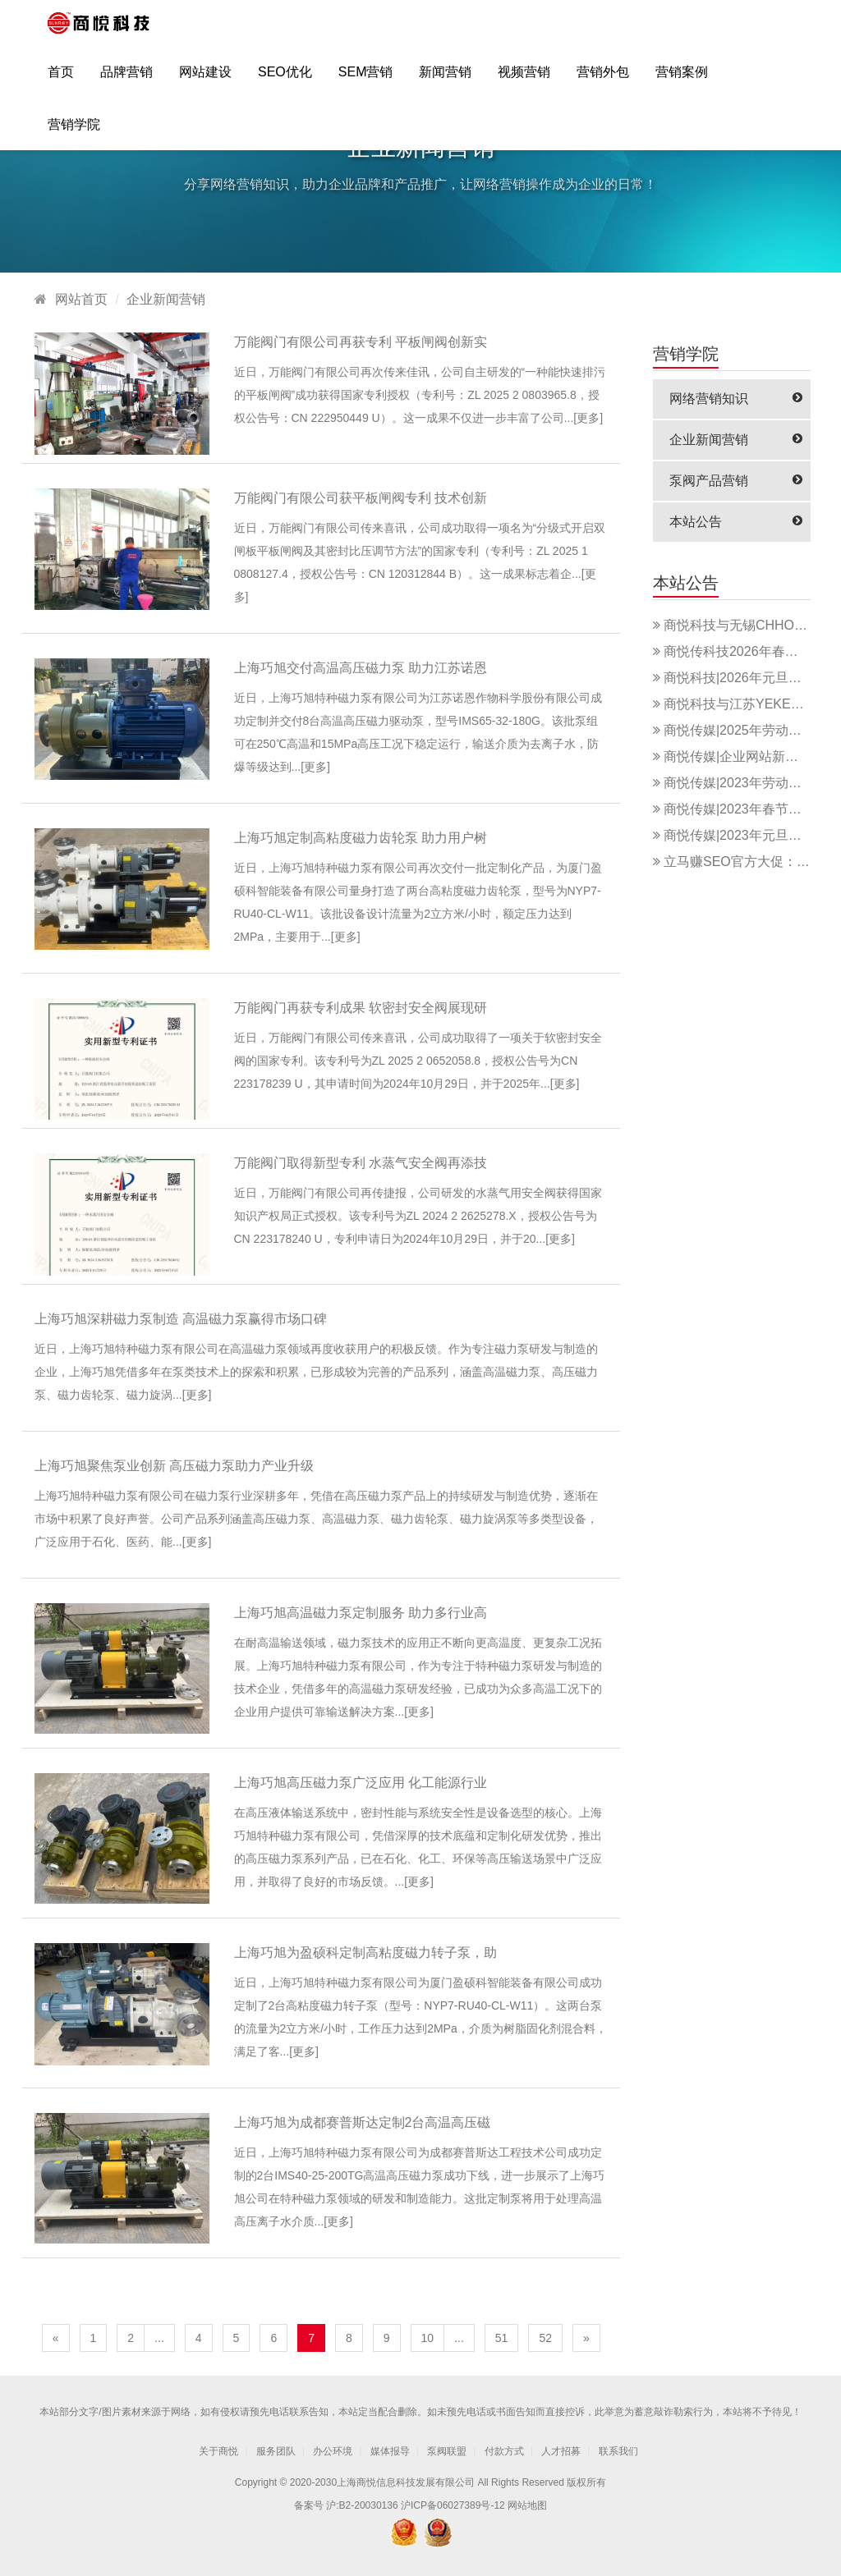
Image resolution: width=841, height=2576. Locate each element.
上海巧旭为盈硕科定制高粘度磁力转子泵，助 (365, 1953)
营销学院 (74, 132)
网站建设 (205, 79)
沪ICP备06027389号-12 (453, 2505)
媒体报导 (390, 2451)
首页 (61, 79)
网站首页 (81, 299)
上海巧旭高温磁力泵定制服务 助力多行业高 (360, 1613)
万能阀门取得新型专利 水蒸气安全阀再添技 (360, 1163)
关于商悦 (218, 2451)
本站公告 (736, 522)
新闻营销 (445, 79)
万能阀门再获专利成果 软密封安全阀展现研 (360, 1008)
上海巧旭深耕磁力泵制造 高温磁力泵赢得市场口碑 (180, 1319)
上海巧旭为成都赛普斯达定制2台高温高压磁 (362, 2122)
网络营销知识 (736, 399)
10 (427, 2338)
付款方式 (504, 2451)
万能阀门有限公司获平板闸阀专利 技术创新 (360, 498)
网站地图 (527, 2505)
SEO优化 (285, 79)
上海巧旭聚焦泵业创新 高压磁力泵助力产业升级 (174, 1466)
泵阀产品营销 (736, 481)
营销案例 (681, 79)
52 (545, 2338)
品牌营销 (126, 79)
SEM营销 (365, 79)
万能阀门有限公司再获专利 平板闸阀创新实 (360, 342)
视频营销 (524, 79)
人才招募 (561, 2451)
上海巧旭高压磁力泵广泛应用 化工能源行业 (360, 1783)
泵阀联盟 (446, 2451)
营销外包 (603, 79)
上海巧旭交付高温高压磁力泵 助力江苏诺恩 (360, 668)
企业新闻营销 (165, 299)
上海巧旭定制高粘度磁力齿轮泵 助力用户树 (360, 838)
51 (501, 2338)
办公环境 (332, 2451)
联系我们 (618, 2451)
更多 (588, 417)
